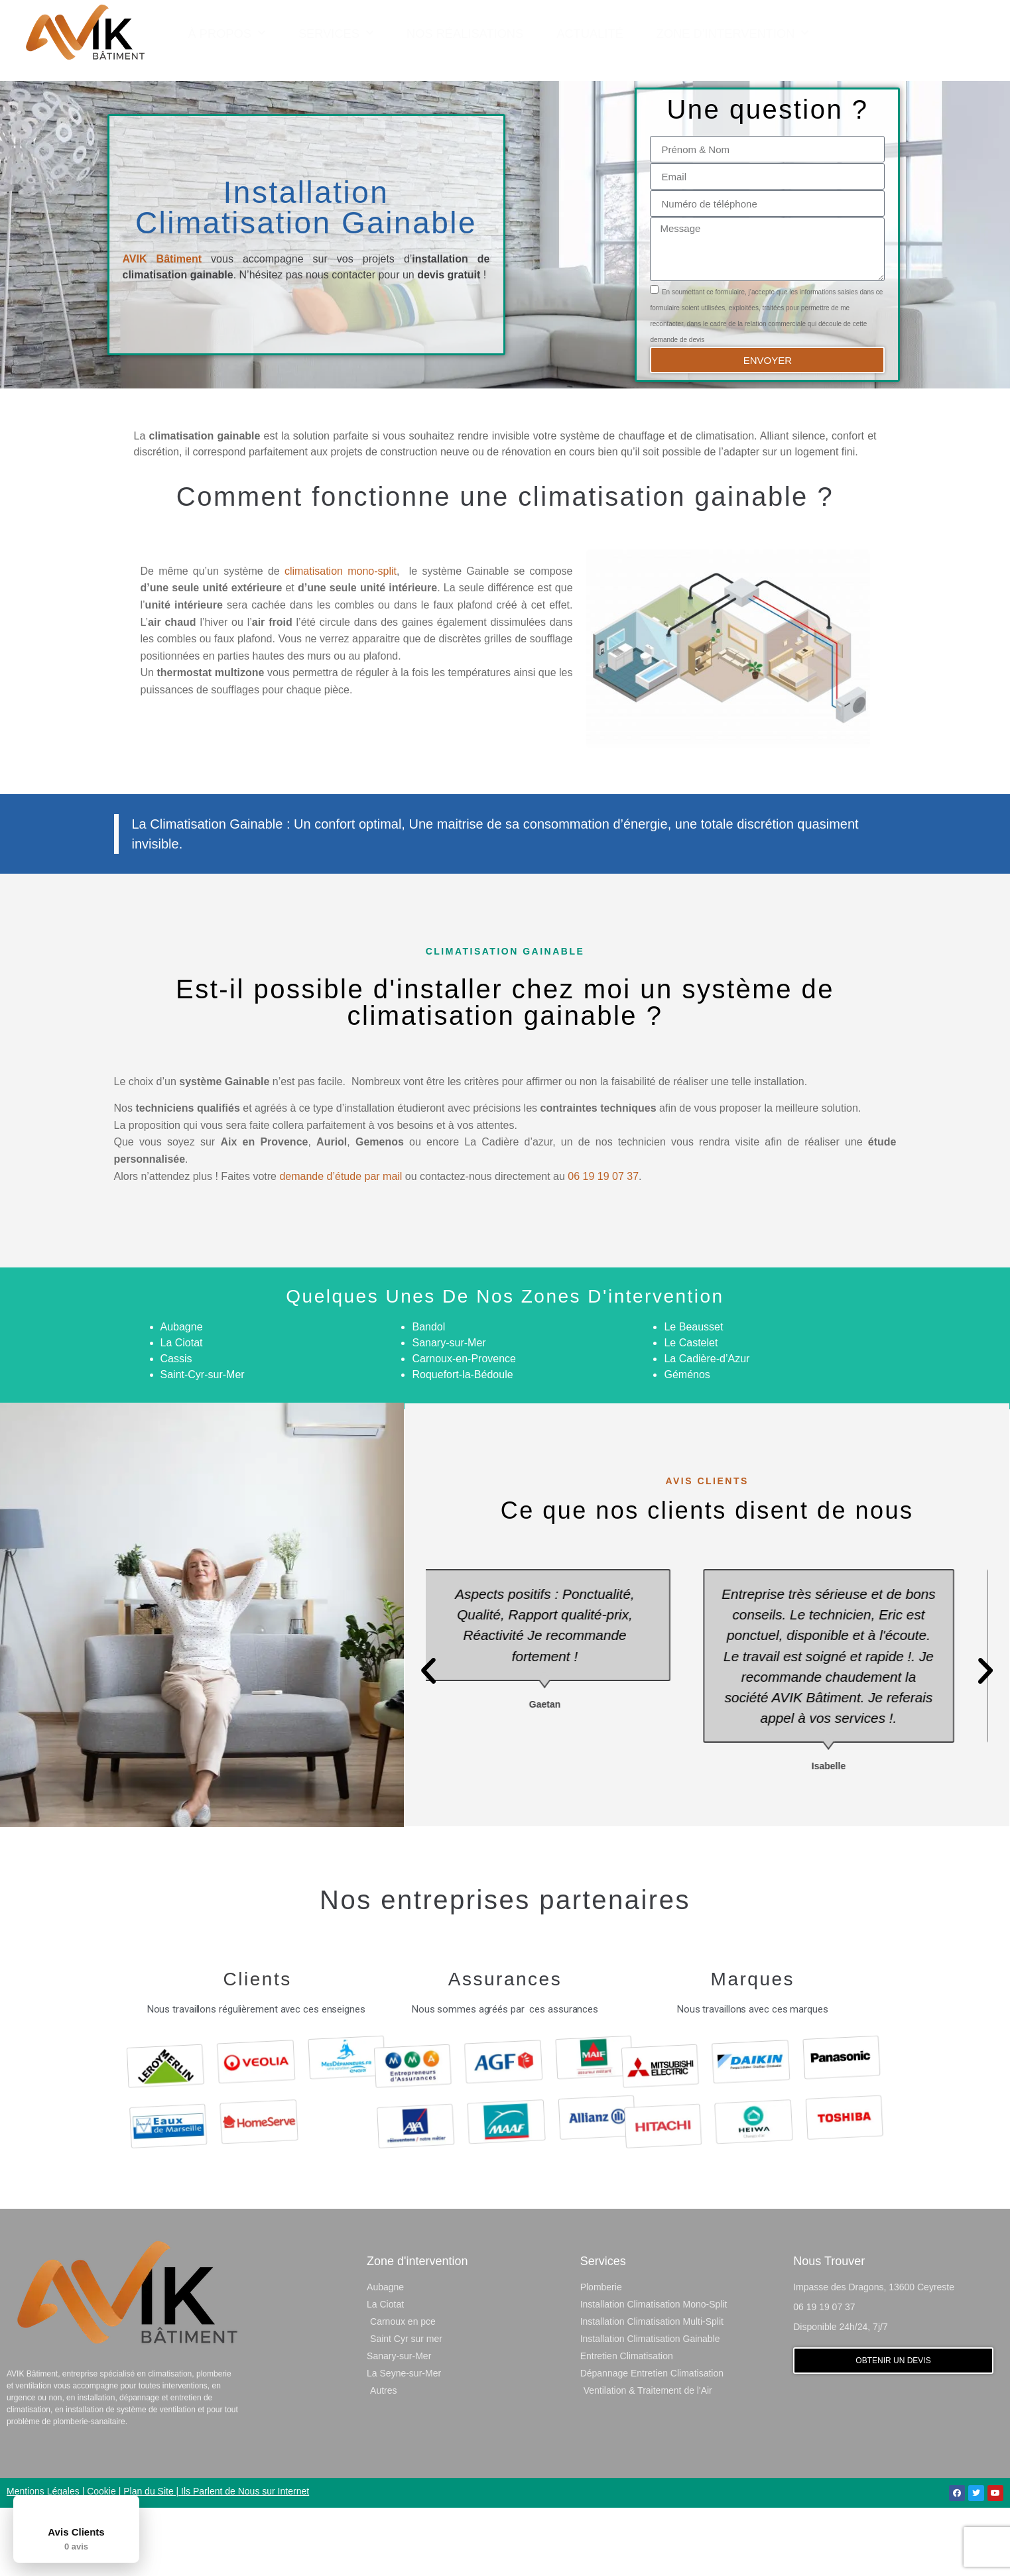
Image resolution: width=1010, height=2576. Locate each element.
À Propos (226, 32)
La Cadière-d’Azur (706, 1426)
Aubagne (181, 1394)
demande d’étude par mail (340, 1244)
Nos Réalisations (465, 32)
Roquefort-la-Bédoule (462, 1442)
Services (335, 32)
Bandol (428, 1394)
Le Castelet (691, 1410)
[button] (916, 32)
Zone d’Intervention (733, 32)
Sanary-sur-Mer (448, 1410)
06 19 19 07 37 (603, 1244)
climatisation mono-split (340, 638)
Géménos (687, 1442)
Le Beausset (693, 1394)
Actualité (589, 32)
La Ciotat (181, 1410)
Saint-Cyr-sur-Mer (202, 1442)
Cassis (176, 1426)
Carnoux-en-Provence (464, 1426)
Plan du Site (148, 2558)
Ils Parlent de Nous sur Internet (245, 2558)
